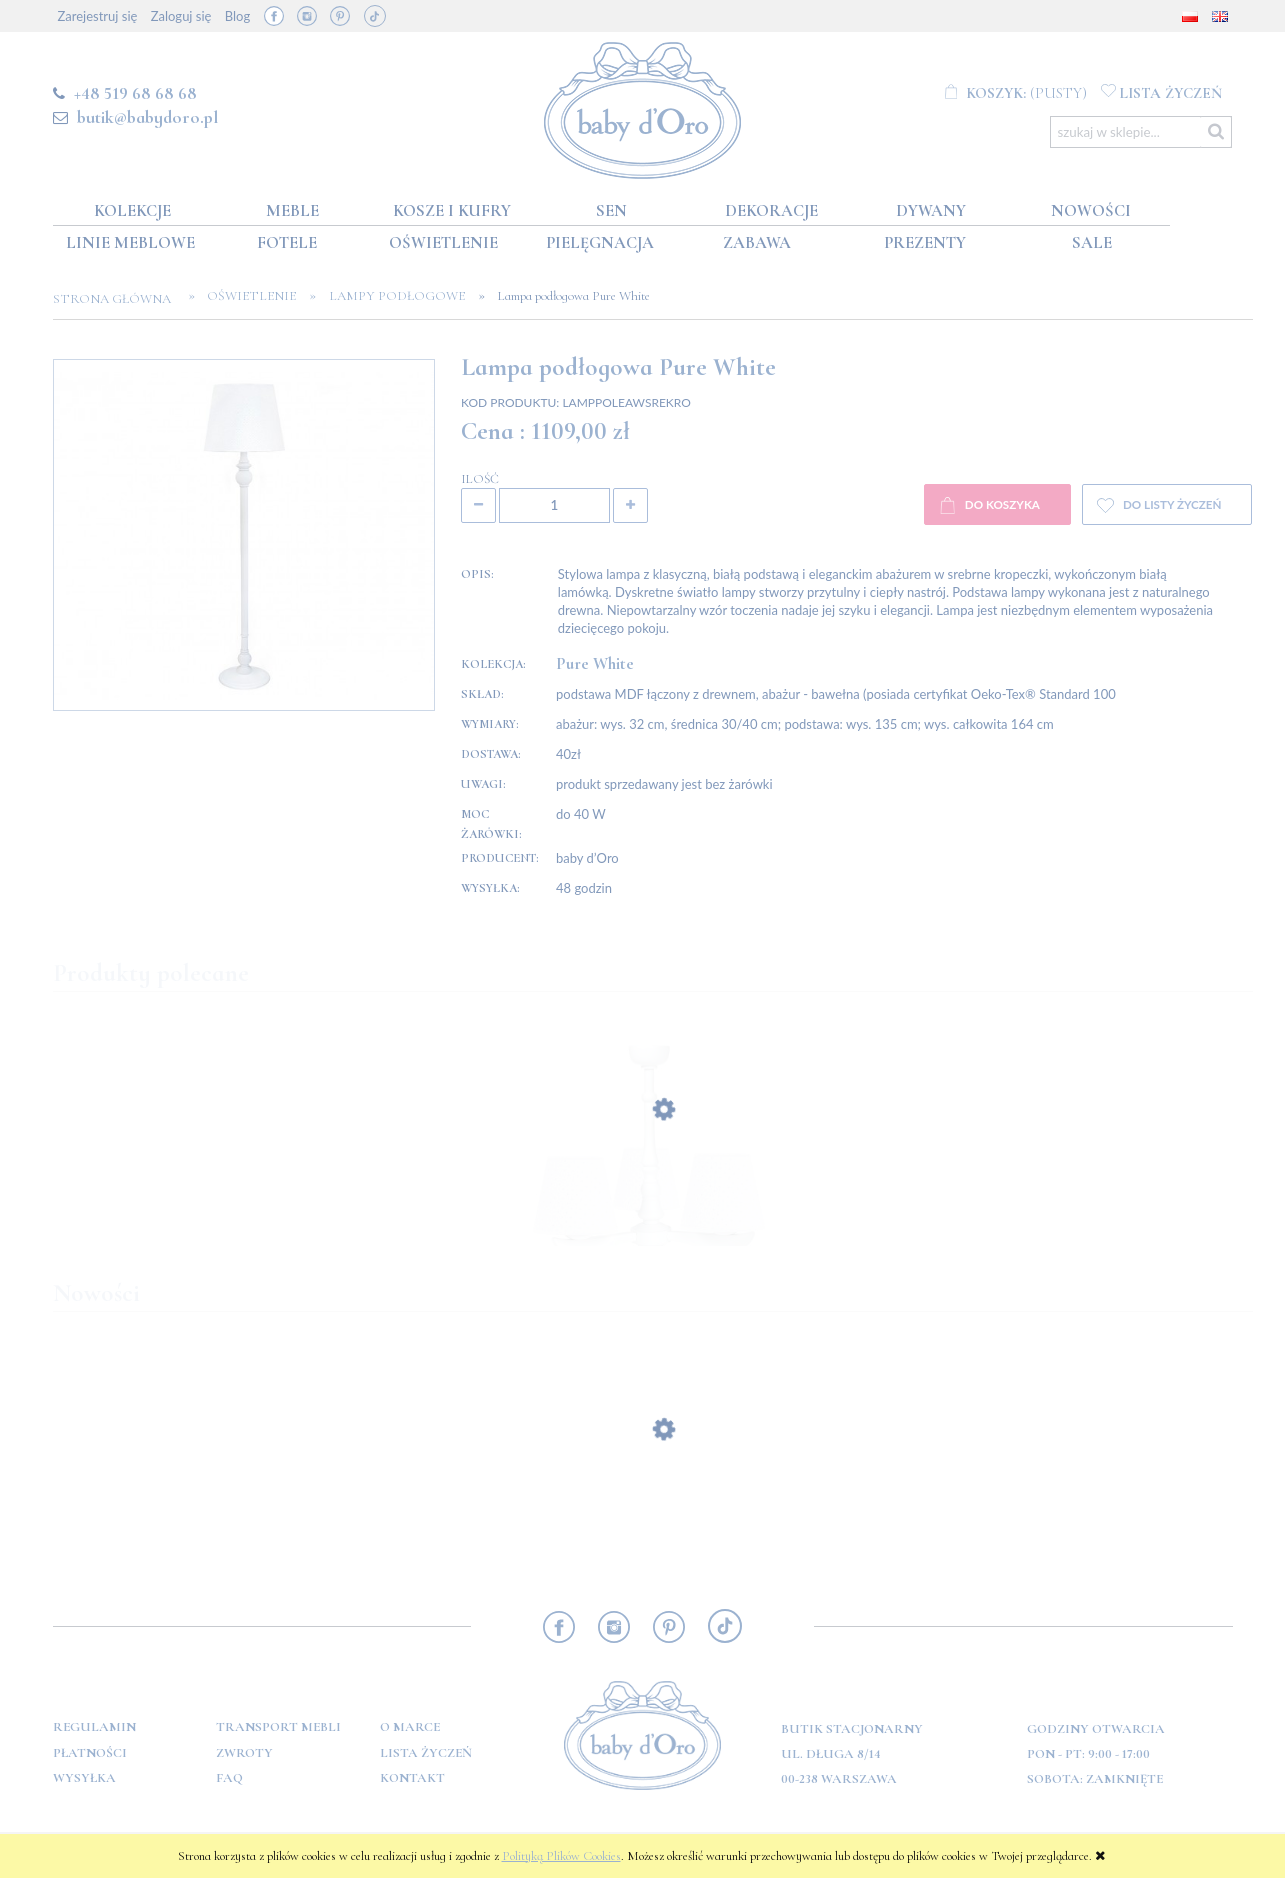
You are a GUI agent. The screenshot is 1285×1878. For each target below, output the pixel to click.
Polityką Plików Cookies (561, 1856)
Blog (237, 16)
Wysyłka (84, 1778)
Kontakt (412, 1778)
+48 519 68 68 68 (135, 93)
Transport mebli (278, 1727)
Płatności (90, 1753)
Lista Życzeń (426, 1753)
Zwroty (244, 1753)
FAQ (229, 1778)
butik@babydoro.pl (147, 117)
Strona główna (118, 299)
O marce (410, 1727)
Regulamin (94, 1727)
